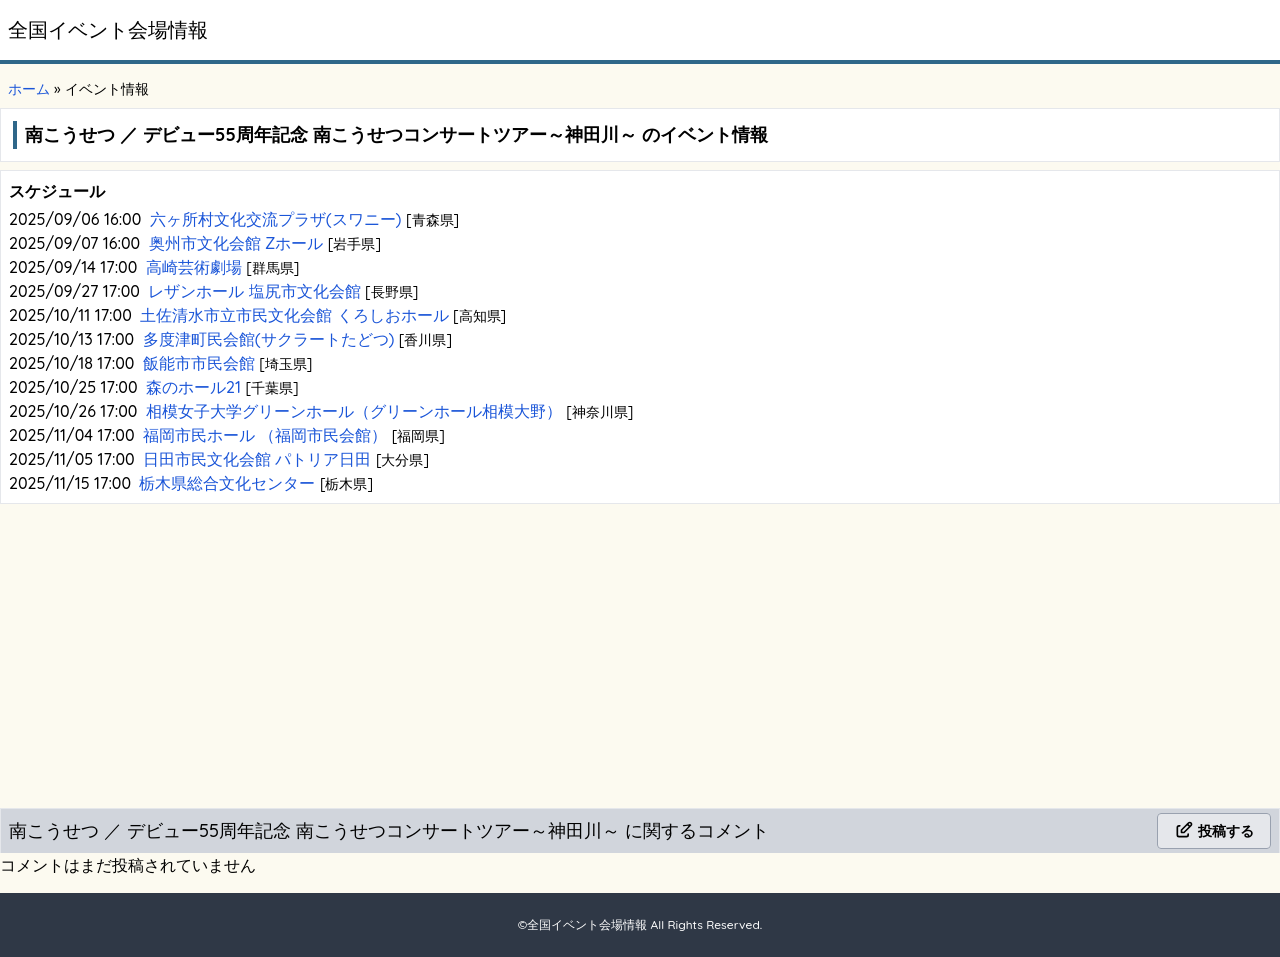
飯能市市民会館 (201, 363)
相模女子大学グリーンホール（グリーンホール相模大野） (356, 411)
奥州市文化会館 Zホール (238, 243)
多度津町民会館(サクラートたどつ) (271, 339)
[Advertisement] (640, 652)
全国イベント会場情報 (108, 29)
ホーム (29, 89)
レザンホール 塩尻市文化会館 (256, 291)
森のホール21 (195, 387)
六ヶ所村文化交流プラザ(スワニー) (278, 219)
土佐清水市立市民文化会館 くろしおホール (296, 315)
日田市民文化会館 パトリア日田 (259, 459)
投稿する (1214, 831)
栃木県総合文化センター (229, 483)
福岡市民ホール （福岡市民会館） (267, 435)
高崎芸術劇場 (196, 267)
